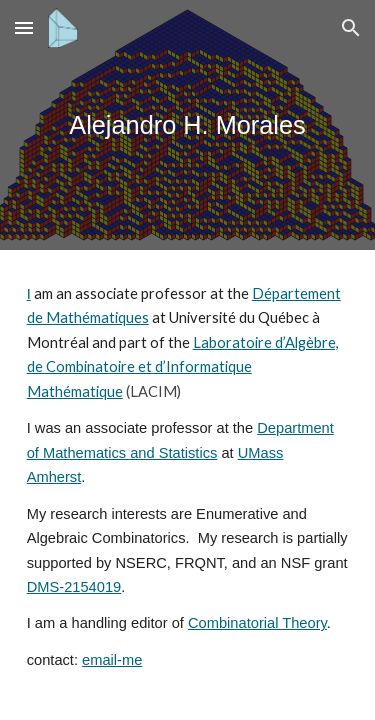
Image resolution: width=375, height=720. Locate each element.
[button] (24, 27)
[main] (188, 125)
